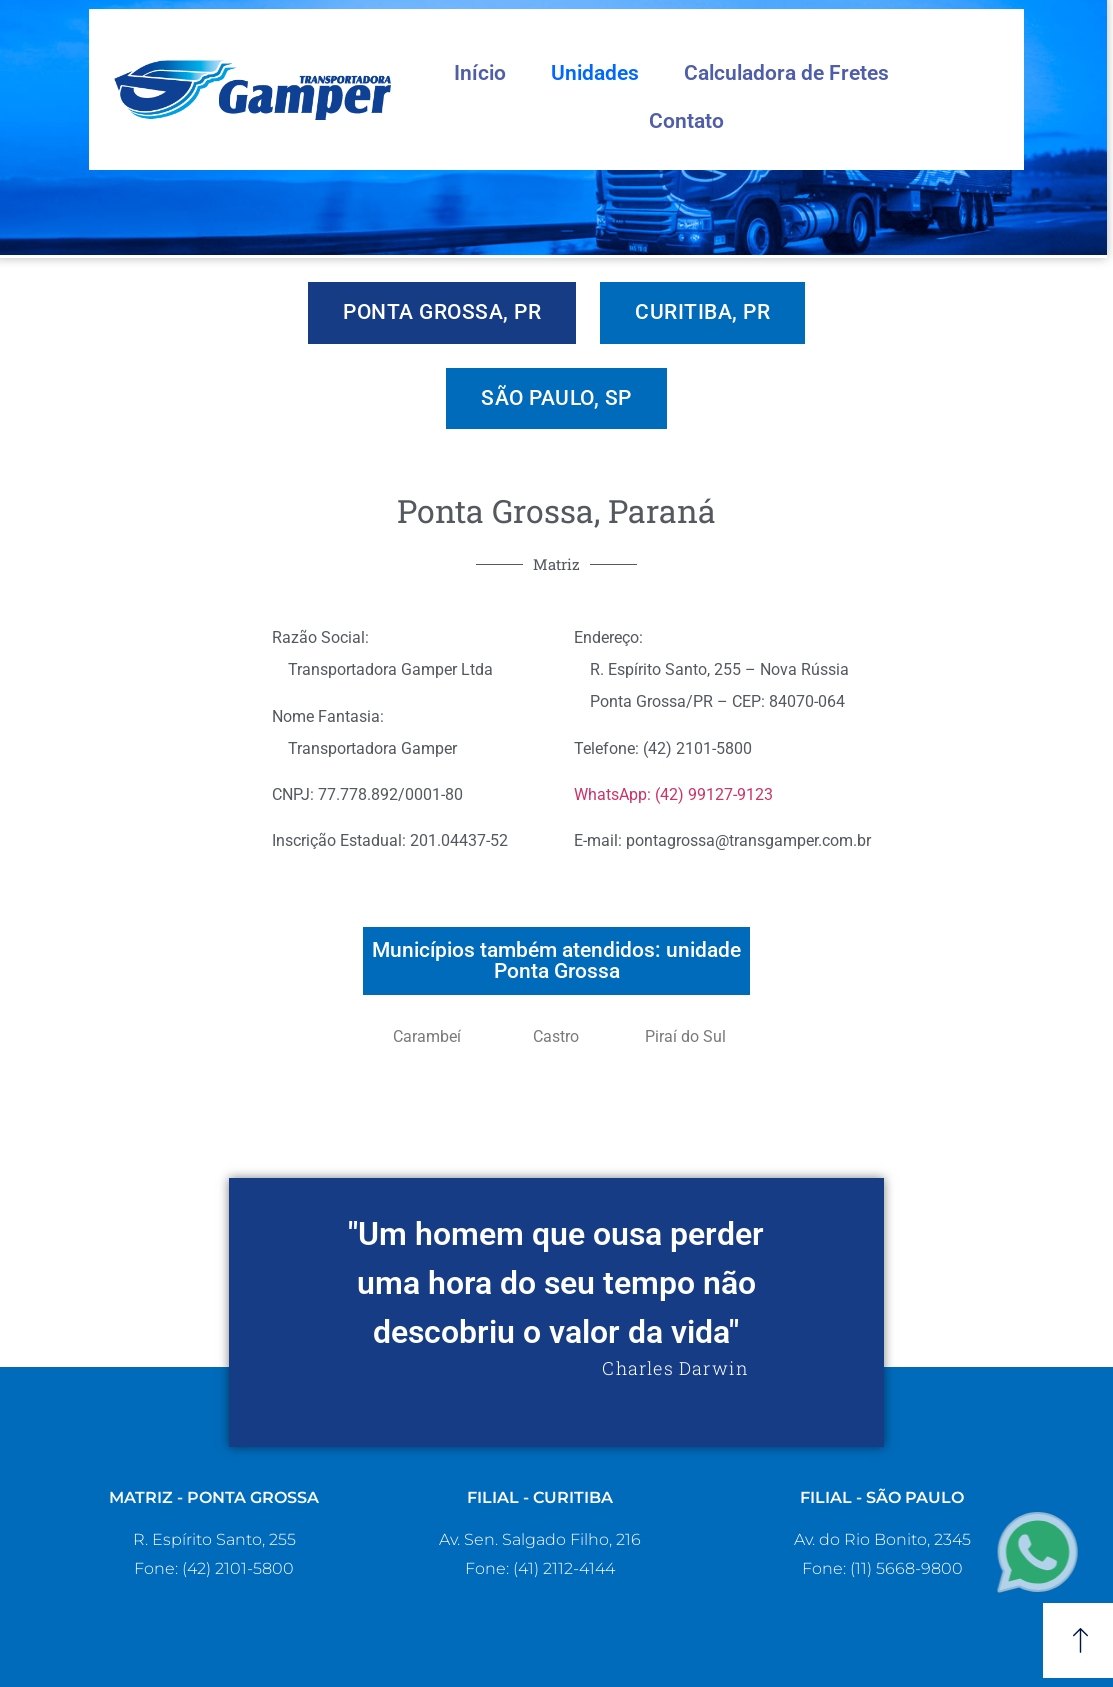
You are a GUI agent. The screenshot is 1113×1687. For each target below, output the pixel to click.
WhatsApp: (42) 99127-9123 (673, 794)
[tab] (442, 313)
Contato (686, 121)
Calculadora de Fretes (786, 73)
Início (480, 73)
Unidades (595, 73)
